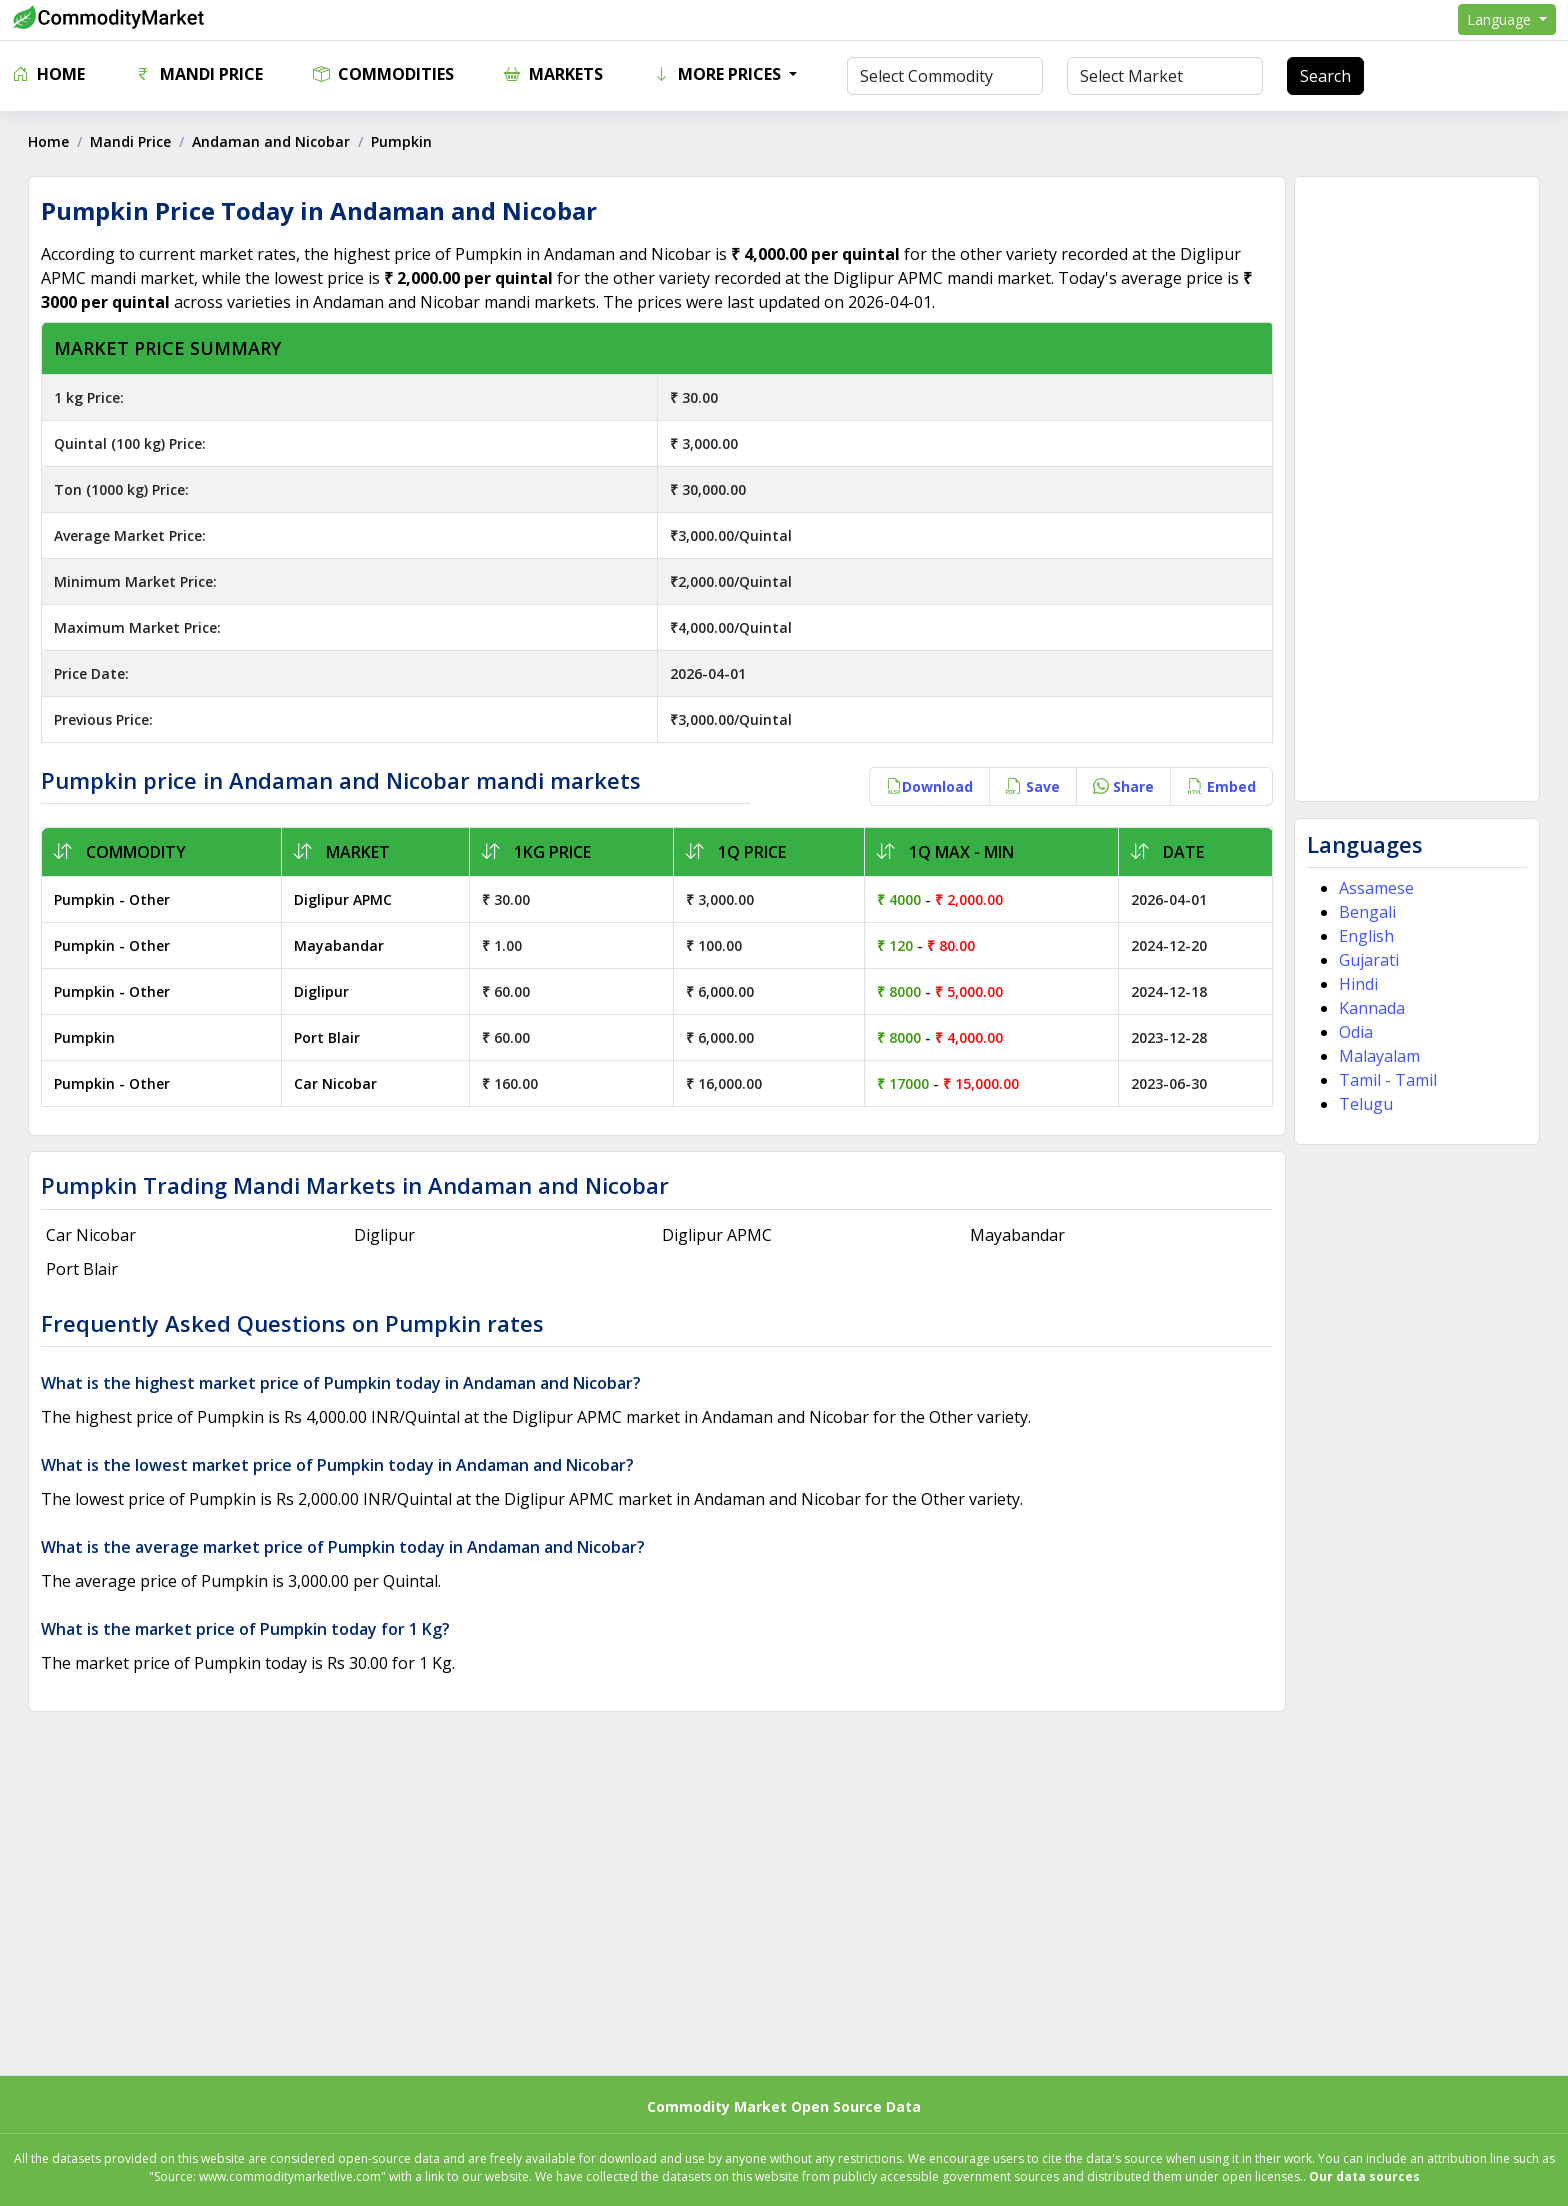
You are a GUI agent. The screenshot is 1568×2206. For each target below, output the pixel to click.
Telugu (1365, 1104)
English (1365, 936)
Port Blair (328, 1037)
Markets (553, 74)
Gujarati (1368, 960)
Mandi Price (199, 74)
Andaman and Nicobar (273, 141)
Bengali (1366, 912)
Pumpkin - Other (114, 899)
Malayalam (1378, 1056)
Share (1122, 786)
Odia (1355, 1032)
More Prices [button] (719, 74)
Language (1501, 19)
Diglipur (322, 991)
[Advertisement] (1415, 489)
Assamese (1375, 888)
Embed (1220, 786)
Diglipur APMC (344, 899)
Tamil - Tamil (1387, 1080)
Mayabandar (340, 945)
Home (48, 74)
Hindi (1357, 984)
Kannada (1371, 1008)
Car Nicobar (336, 1083)
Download (928, 786)
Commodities (383, 74)
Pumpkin (86, 1037)
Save (1032, 786)
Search (1325, 76)
